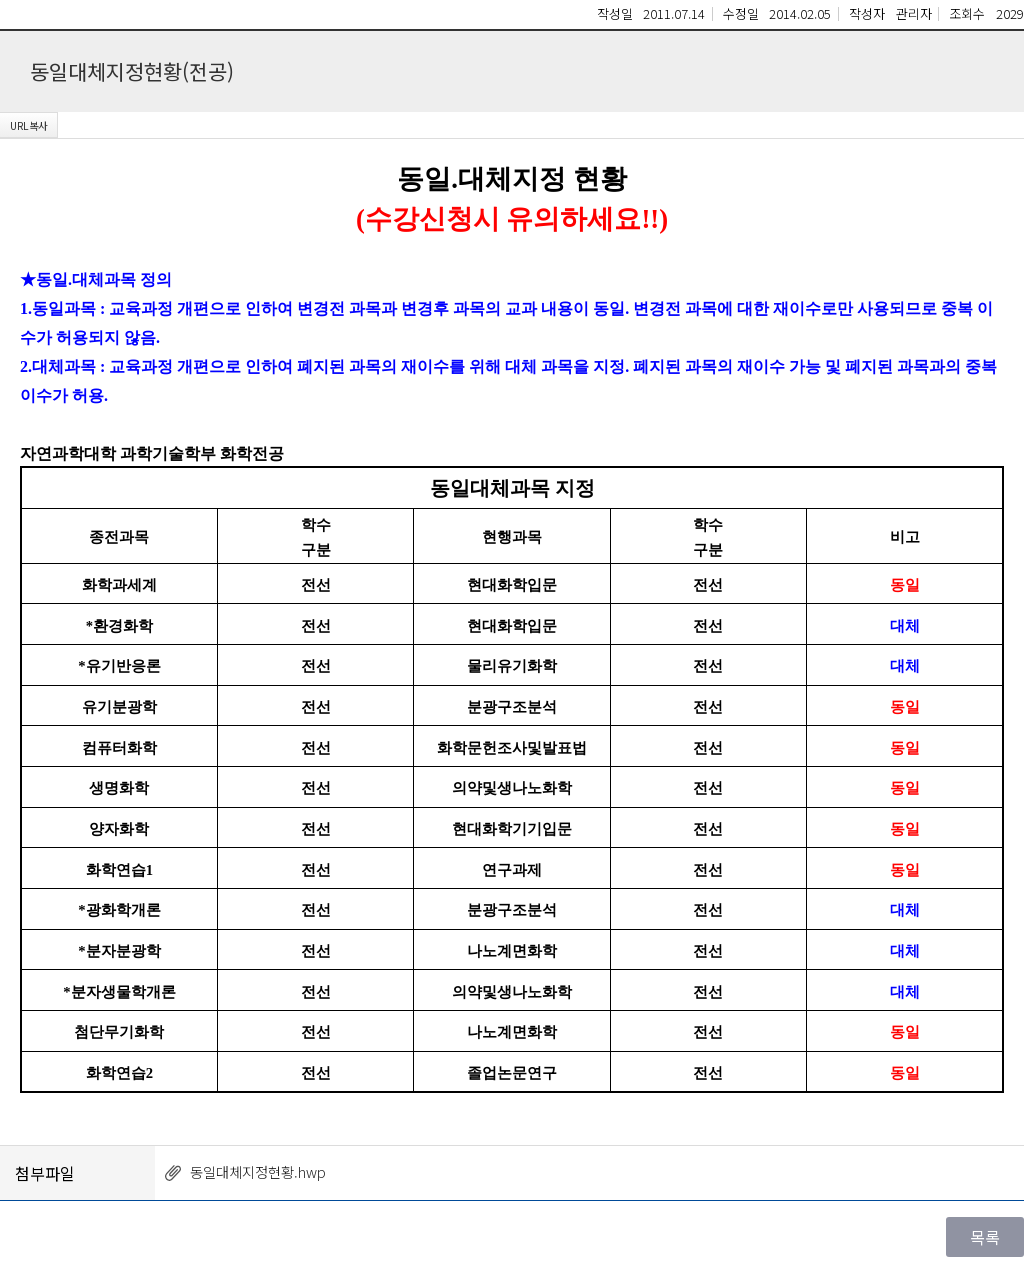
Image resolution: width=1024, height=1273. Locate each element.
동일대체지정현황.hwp (258, 1171)
